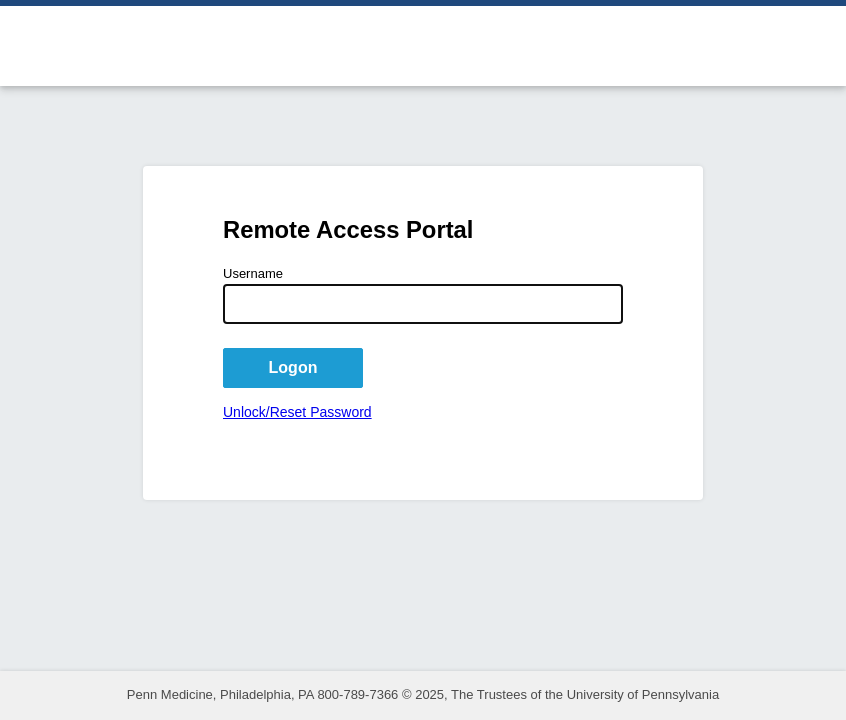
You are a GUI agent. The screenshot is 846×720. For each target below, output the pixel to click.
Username (253, 273)
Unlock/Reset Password (297, 412)
